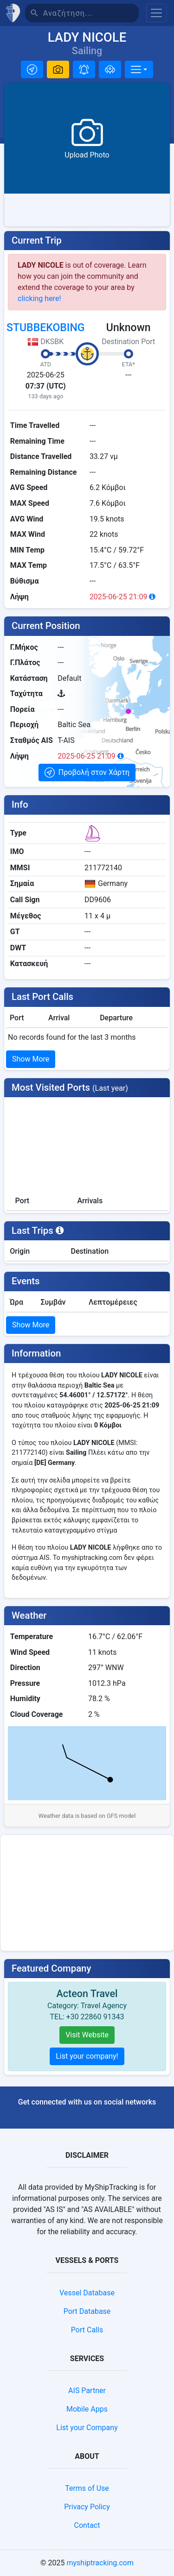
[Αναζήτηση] (91, 13)
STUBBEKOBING (45, 327)
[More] (139, 69)
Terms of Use (87, 2488)
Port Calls (87, 2329)
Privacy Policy (87, 2506)
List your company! (87, 2056)
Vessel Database (87, 2292)
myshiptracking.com (100, 2562)
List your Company (86, 2427)
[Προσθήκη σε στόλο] (110, 69)
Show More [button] (30, 1059)
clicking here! (39, 298)
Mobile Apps (87, 2409)
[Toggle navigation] (156, 13)
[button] (32, 69)
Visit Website (87, 2034)
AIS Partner (87, 2390)
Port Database (87, 2311)
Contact (87, 2525)
